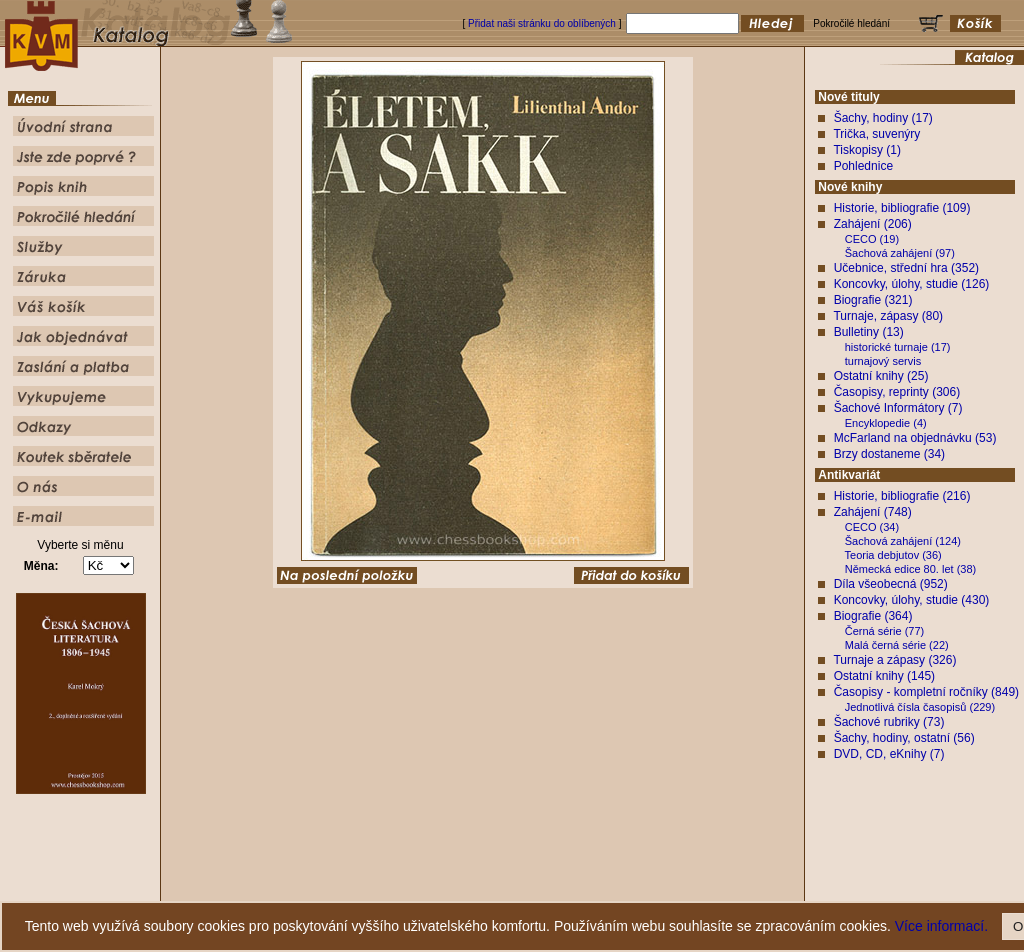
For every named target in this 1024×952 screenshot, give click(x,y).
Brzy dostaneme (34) (889, 454)
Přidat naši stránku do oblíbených (542, 23)
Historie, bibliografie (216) (902, 496)
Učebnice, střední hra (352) (906, 268)
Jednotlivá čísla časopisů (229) (920, 707)
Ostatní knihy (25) (881, 376)
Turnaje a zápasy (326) (894, 660)
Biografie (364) (873, 616)
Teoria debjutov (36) (893, 555)
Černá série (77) (884, 631)
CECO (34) (872, 527)
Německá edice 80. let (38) (910, 569)
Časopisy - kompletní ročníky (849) (926, 692)
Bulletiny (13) (869, 332)
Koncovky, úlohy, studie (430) (912, 600)
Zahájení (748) (873, 512)
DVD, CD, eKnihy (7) (889, 754)
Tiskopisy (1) (867, 150)
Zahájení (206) (873, 224)
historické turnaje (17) (898, 347)
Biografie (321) (873, 300)
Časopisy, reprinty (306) (897, 392)
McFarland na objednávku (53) (915, 438)
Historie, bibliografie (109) (902, 208)
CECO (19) (872, 239)
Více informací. (941, 926)
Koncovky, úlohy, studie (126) (912, 284)
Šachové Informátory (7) (898, 408)
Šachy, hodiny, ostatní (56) (904, 738)
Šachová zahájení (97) (900, 253)
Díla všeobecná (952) (891, 584)
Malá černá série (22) (897, 645)
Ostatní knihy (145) (884, 676)
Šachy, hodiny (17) (883, 118)
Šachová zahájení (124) (903, 541)
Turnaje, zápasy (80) (888, 316)
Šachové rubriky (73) (889, 722)
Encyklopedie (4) (886, 423)
